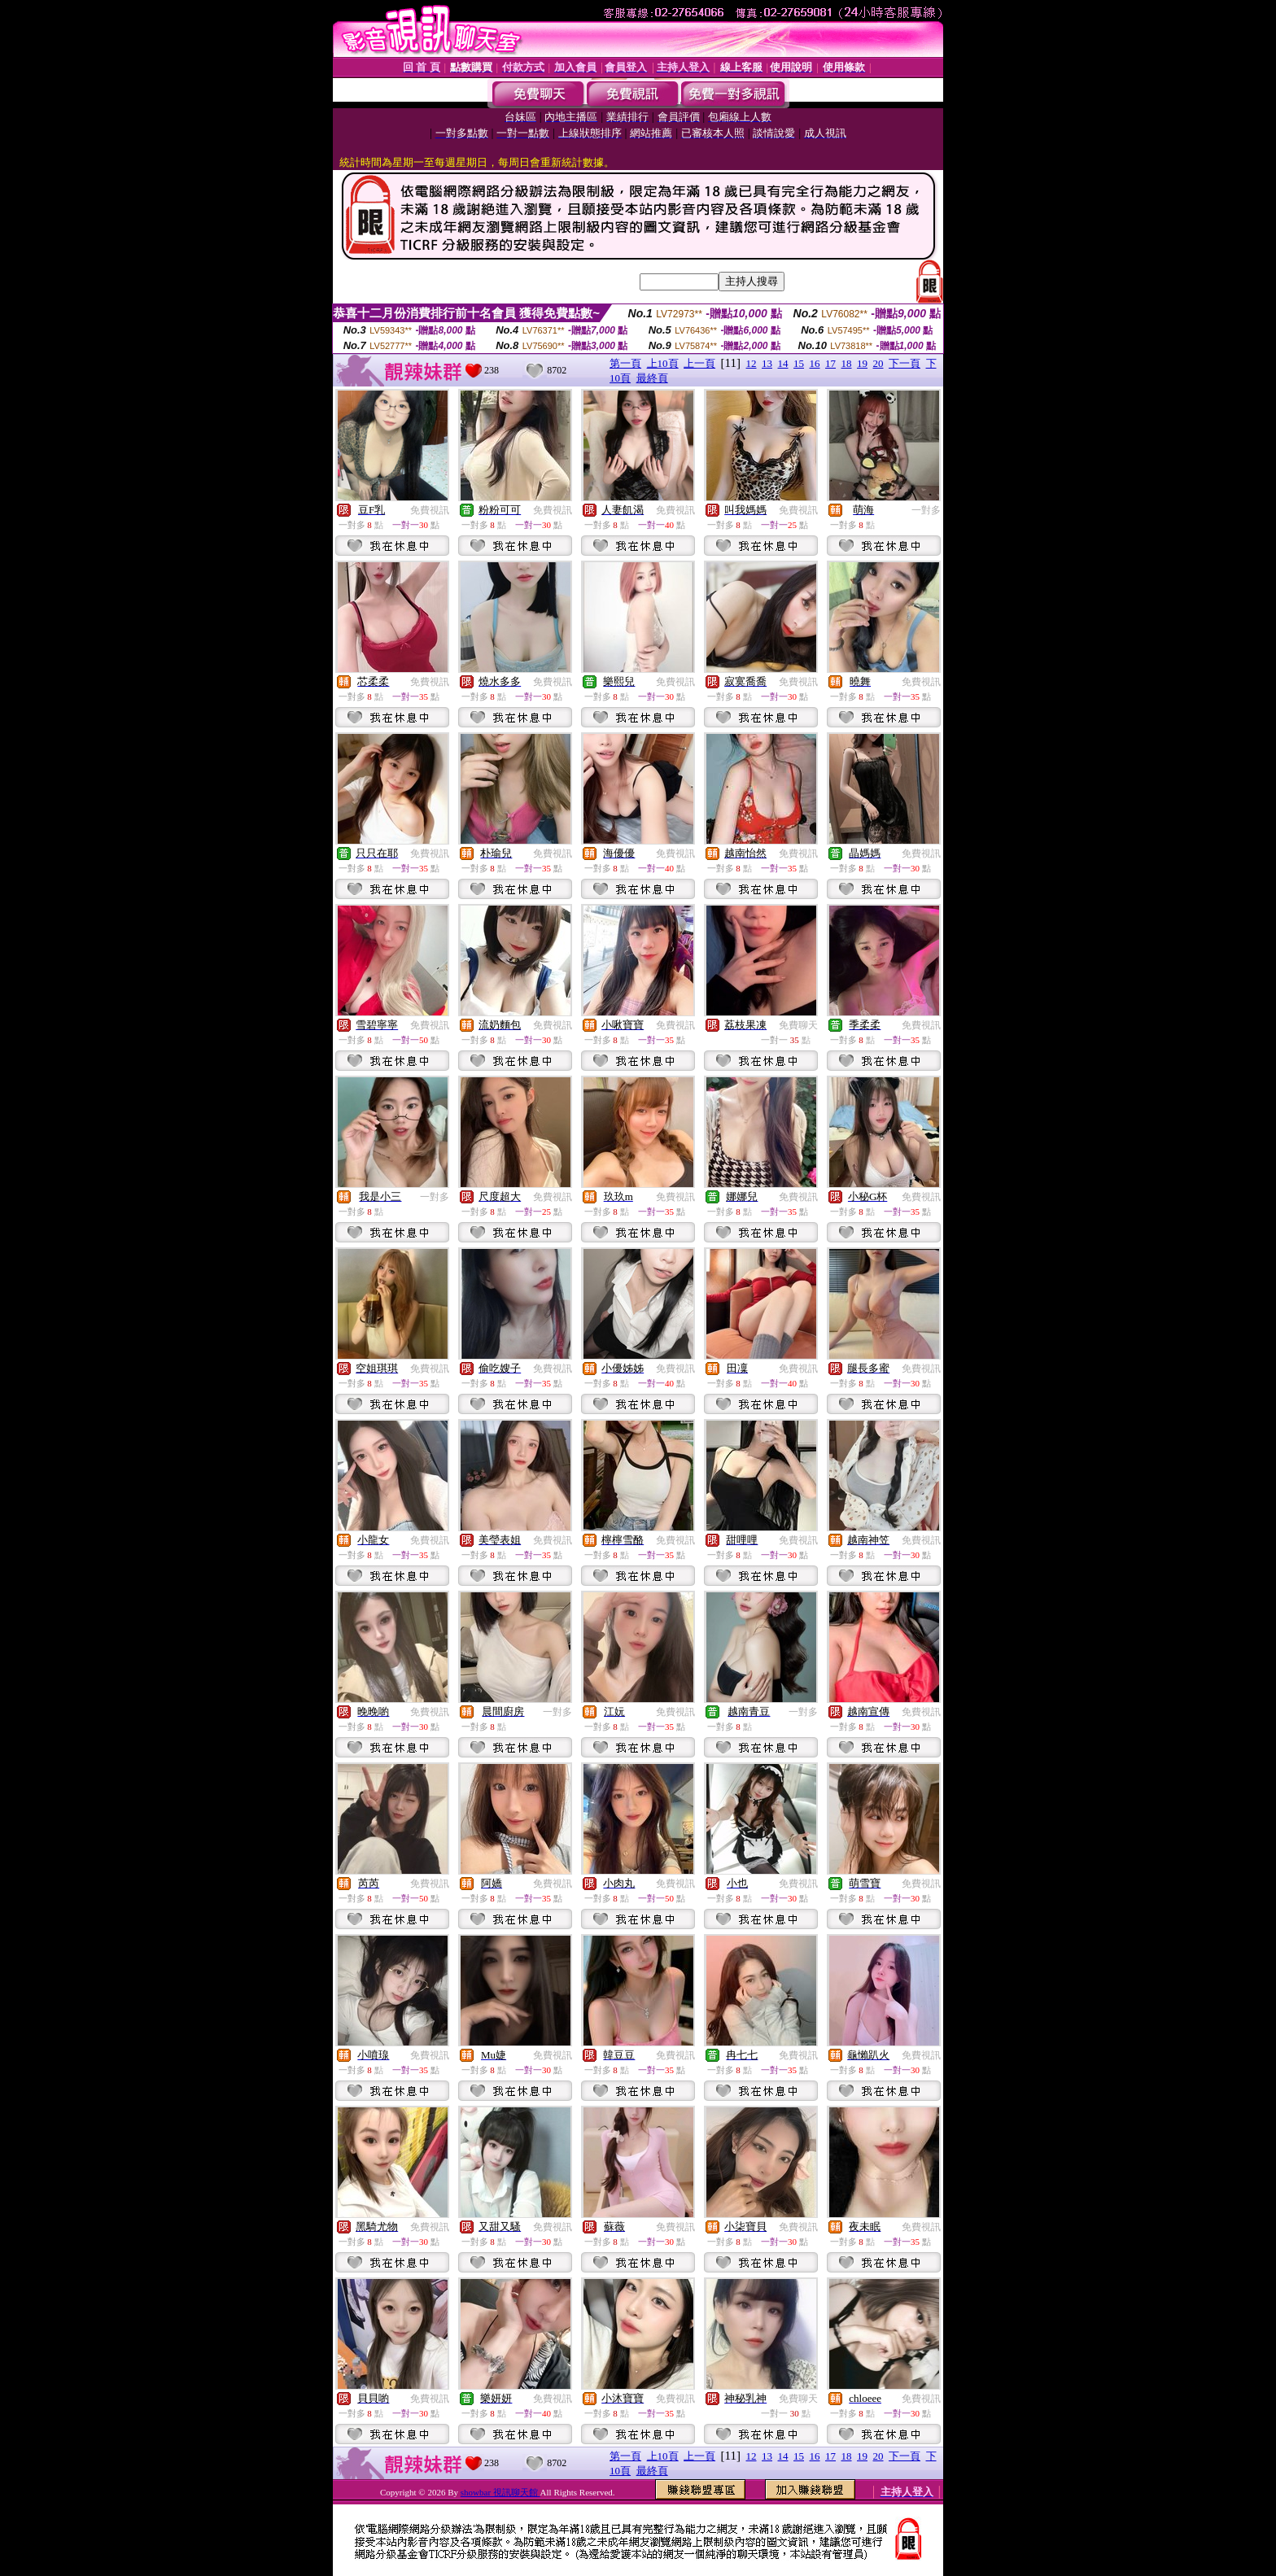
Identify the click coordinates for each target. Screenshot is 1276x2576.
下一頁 (904, 363)
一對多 (926, 510)
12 (751, 363)
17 (830, 363)
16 (815, 363)
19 (862, 363)
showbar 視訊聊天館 (500, 2492)
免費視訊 (429, 510)
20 (878, 363)
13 (767, 363)
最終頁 (652, 378)
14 (783, 363)
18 (846, 363)
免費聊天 (798, 1025)
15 (798, 363)
